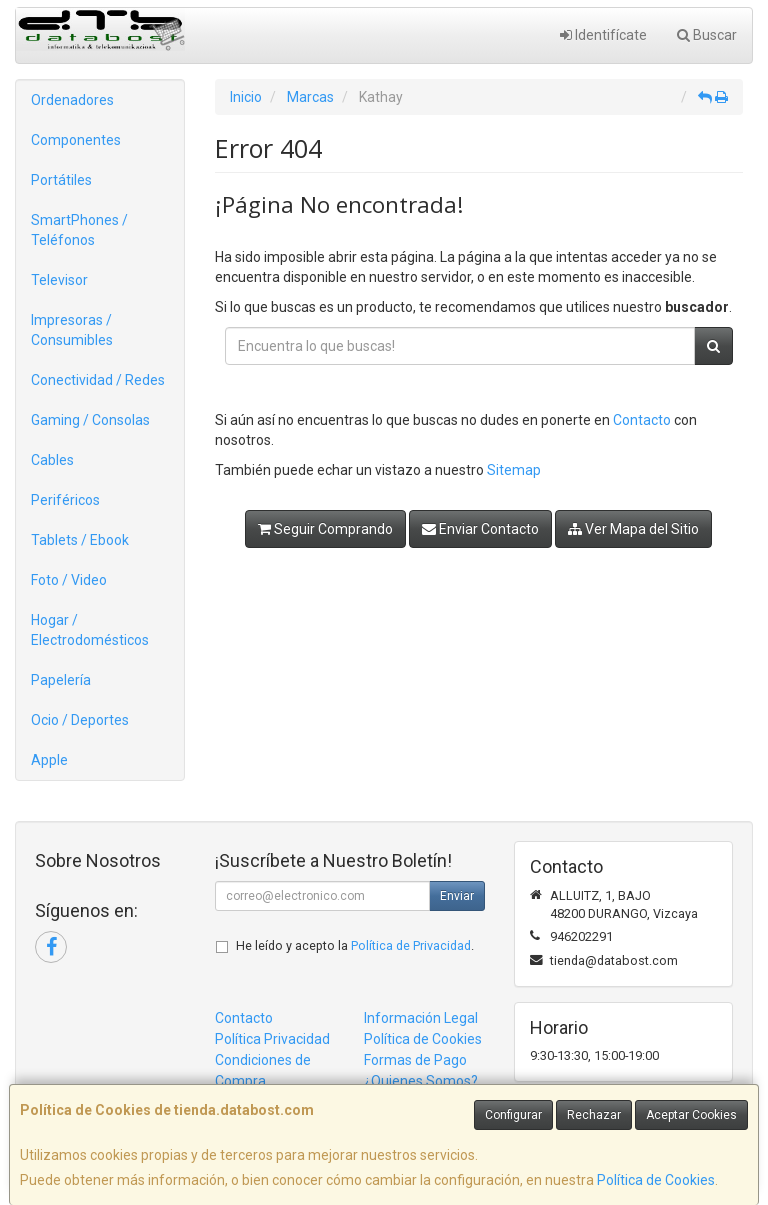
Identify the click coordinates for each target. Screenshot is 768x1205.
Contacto (642, 420)
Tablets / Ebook (80, 540)
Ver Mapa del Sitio (633, 529)
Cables (52, 460)
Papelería (61, 680)
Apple (49, 760)
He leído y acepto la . (355, 945)
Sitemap (514, 470)
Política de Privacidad (411, 945)
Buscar (707, 35)
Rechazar (594, 1115)
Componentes (76, 140)
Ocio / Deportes (80, 720)
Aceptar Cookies (691, 1115)
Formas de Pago (415, 1060)
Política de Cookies (656, 1180)
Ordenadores (72, 100)
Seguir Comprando (325, 529)
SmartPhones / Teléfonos (79, 230)
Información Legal (421, 1018)
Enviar (457, 896)
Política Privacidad (272, 1039)
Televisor (59, 280)
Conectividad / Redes (98, 380)
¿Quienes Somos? (421, 1081)
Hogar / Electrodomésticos (90, 630)
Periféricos (65, 500)
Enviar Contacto (480, 529)
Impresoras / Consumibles (72, 330)
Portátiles (61, 180)
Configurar (513, 1115)
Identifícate (603, 35)
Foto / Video (69, 580)
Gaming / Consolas (90, 420)
